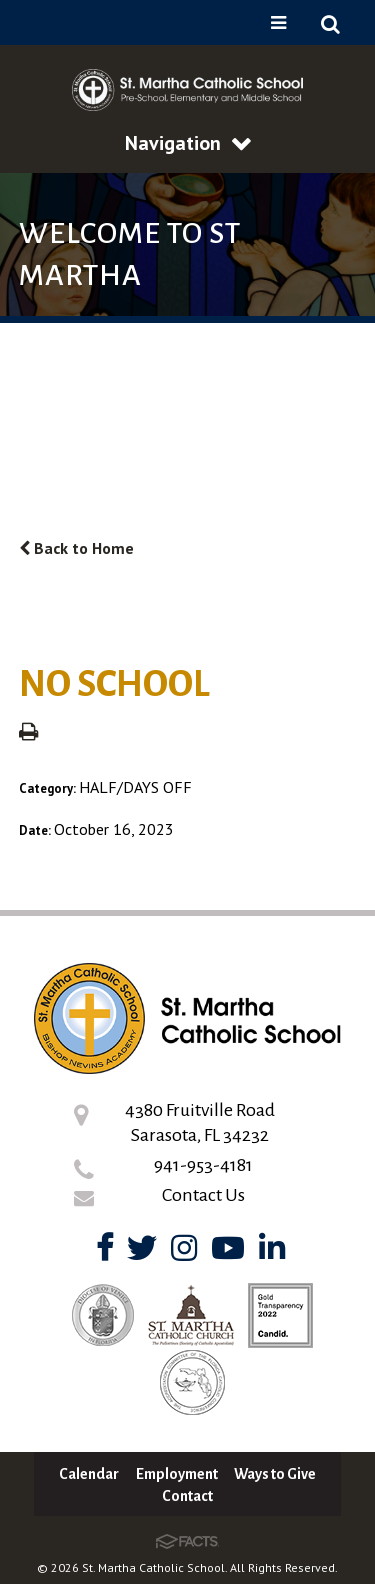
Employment (177, 1474)
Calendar (89, 1474)
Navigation (188, 143)
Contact (187, 1496)
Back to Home (76, 548)
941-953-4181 (203, 1165)
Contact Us (203, 1195)
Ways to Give (275, 1474)
